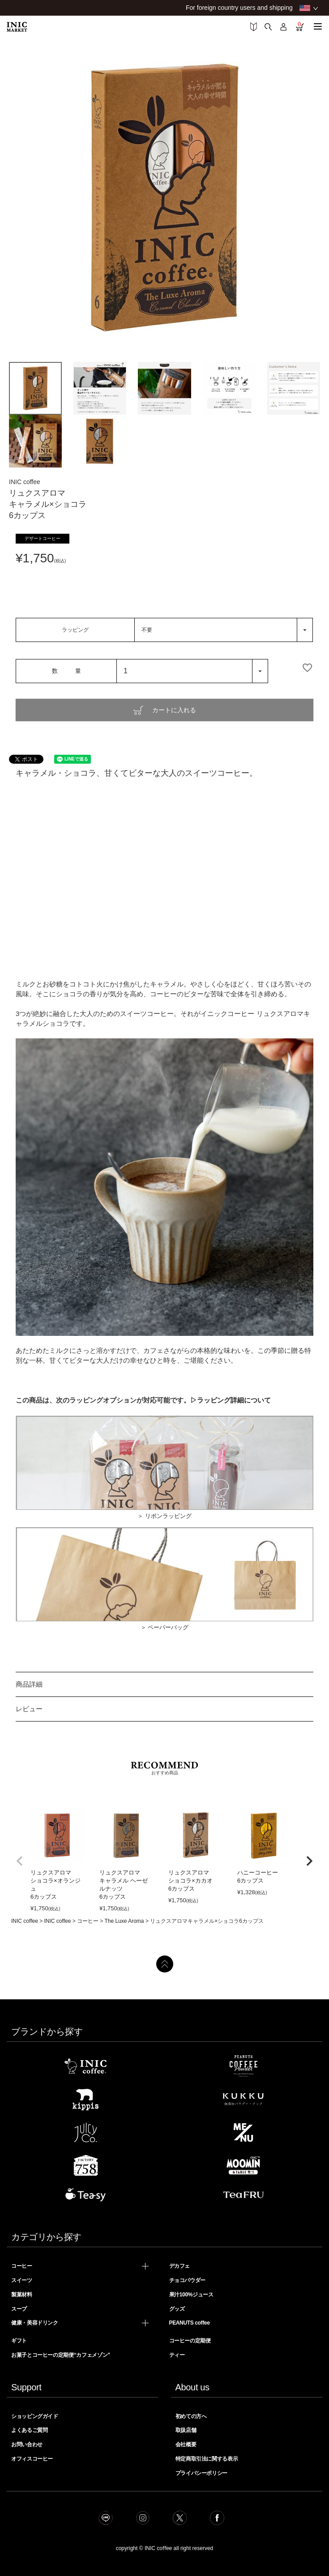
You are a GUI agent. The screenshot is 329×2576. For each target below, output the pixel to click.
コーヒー (87, 1921)
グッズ (177, 2309)
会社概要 (186, 2444)
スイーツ (21, 2280)
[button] (19, 1861)
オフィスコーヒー (32, 2459)
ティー (177, 2355)
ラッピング (75, 630)
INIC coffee (24, 1921)
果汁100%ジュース (191, 2294)
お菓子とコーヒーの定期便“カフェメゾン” (60, 2355)
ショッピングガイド (34, 2416)
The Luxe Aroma (124, 1921)
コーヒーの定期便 (190, 2341)
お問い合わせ (27, 2444)
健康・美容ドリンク (34, 2323)
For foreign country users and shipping (239, 7)
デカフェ (179, 2266)
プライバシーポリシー (201, 2473)
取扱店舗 (186, 2430)
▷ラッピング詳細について (230, 1400)
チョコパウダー (187, 2280)
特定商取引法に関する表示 (206, 2459)
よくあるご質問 (29, 2430)
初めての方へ (191, 2416)
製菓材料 (21, 2294)
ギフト (19, 2341)
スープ (19, 2309)
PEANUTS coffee (189, 2323)
